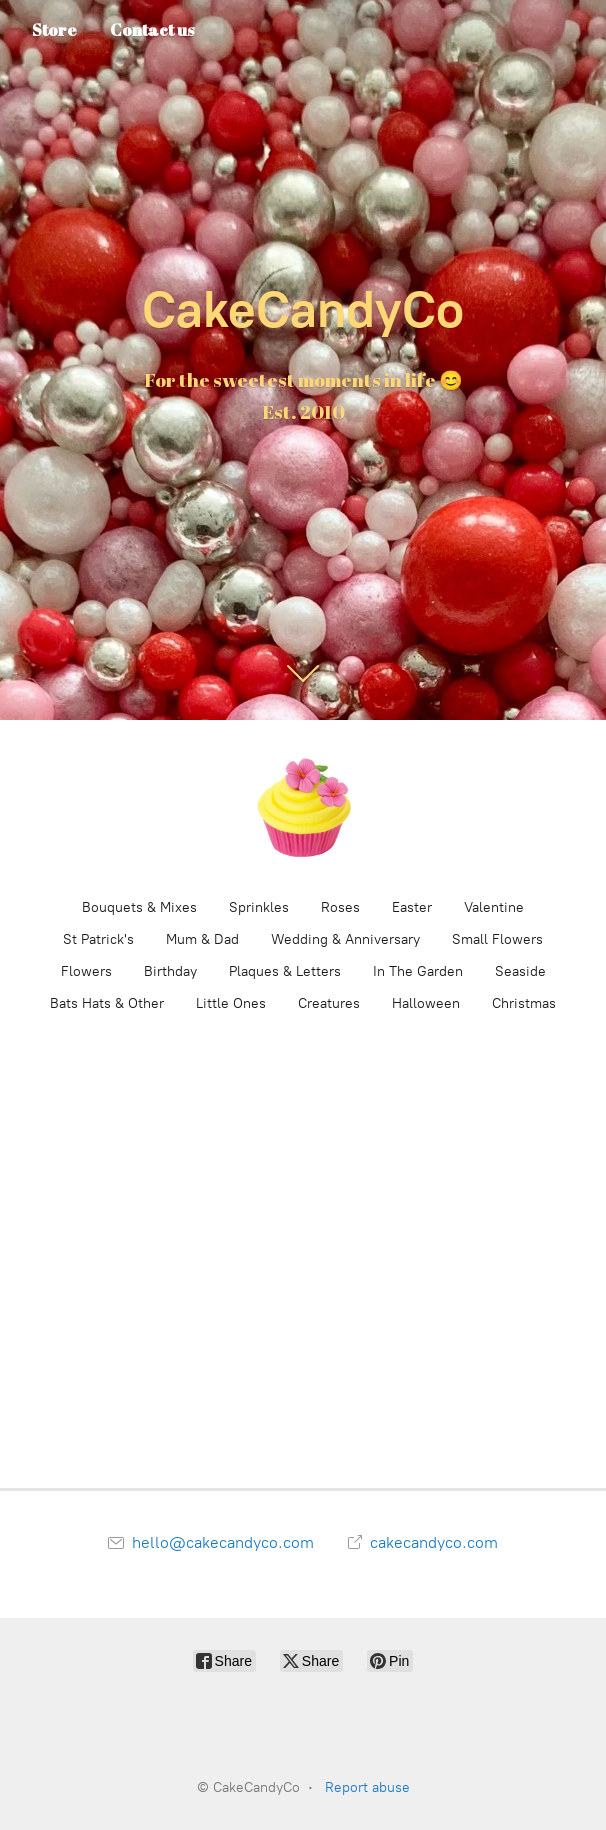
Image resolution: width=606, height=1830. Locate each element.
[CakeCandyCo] (303, 808)
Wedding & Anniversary (345, 939)
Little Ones (231, 1003)
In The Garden (418, 971)
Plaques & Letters (285, 971)
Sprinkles (259, 907)
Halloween (426, 1003)
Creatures (329, 1003)
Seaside (520, 971)
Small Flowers (497, 939)
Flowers (86, 971)
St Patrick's (98, 939)
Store (54, 30)
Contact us (152, 30)
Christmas (524, 1003)
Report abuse (367, 1787)
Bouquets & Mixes (139, 907)
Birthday (170, 971)
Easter (412, 907)
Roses (340, 907)
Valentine (494, 907)
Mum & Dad (202, 939)
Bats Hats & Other (107, 1003)
